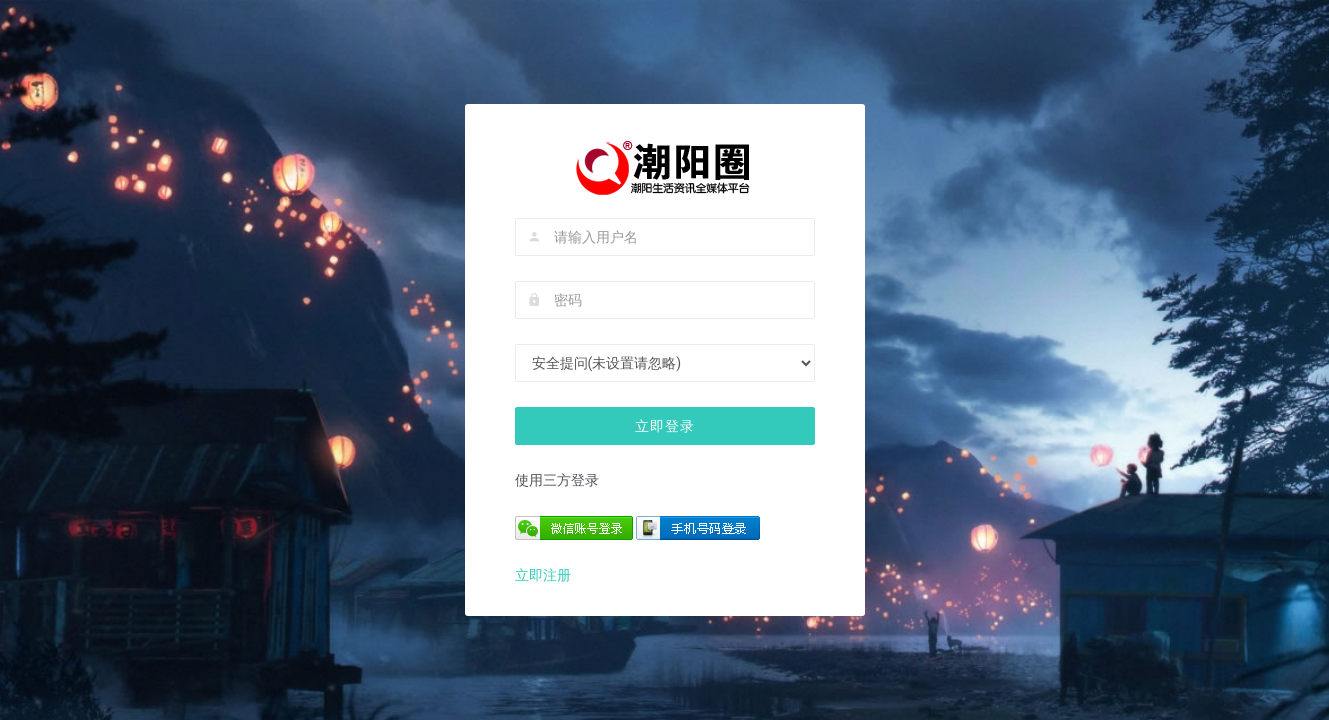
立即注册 (543, 575)
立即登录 (665, 426)
